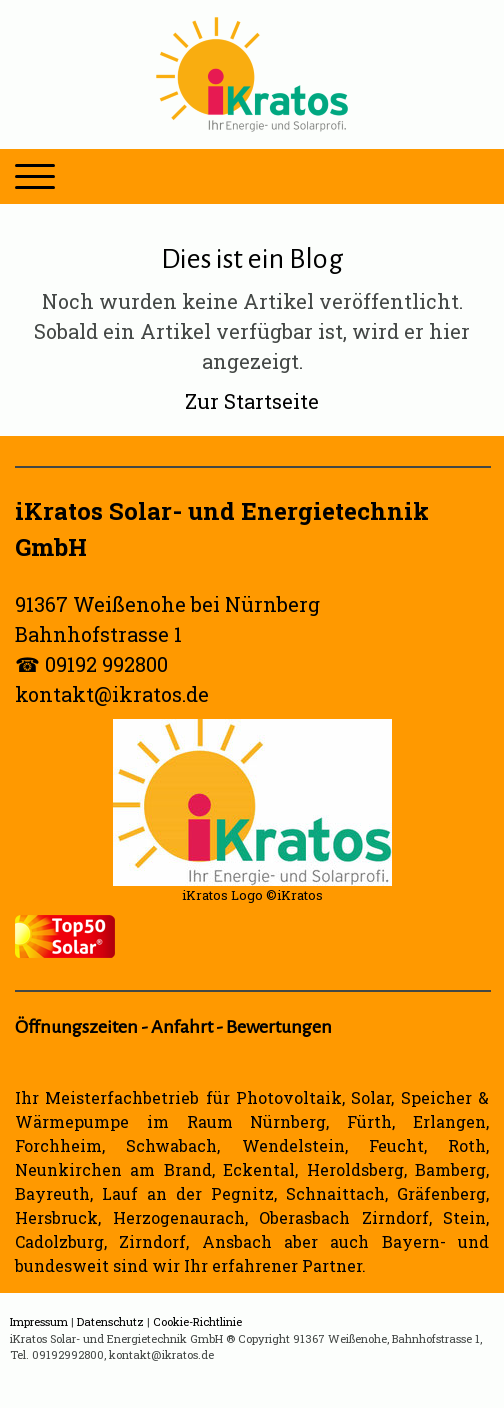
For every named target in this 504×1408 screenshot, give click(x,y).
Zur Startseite (252, 401)
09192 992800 (106, 664)
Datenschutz (110, 1321)
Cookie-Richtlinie (197, 1321)
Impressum (39, 1321)
